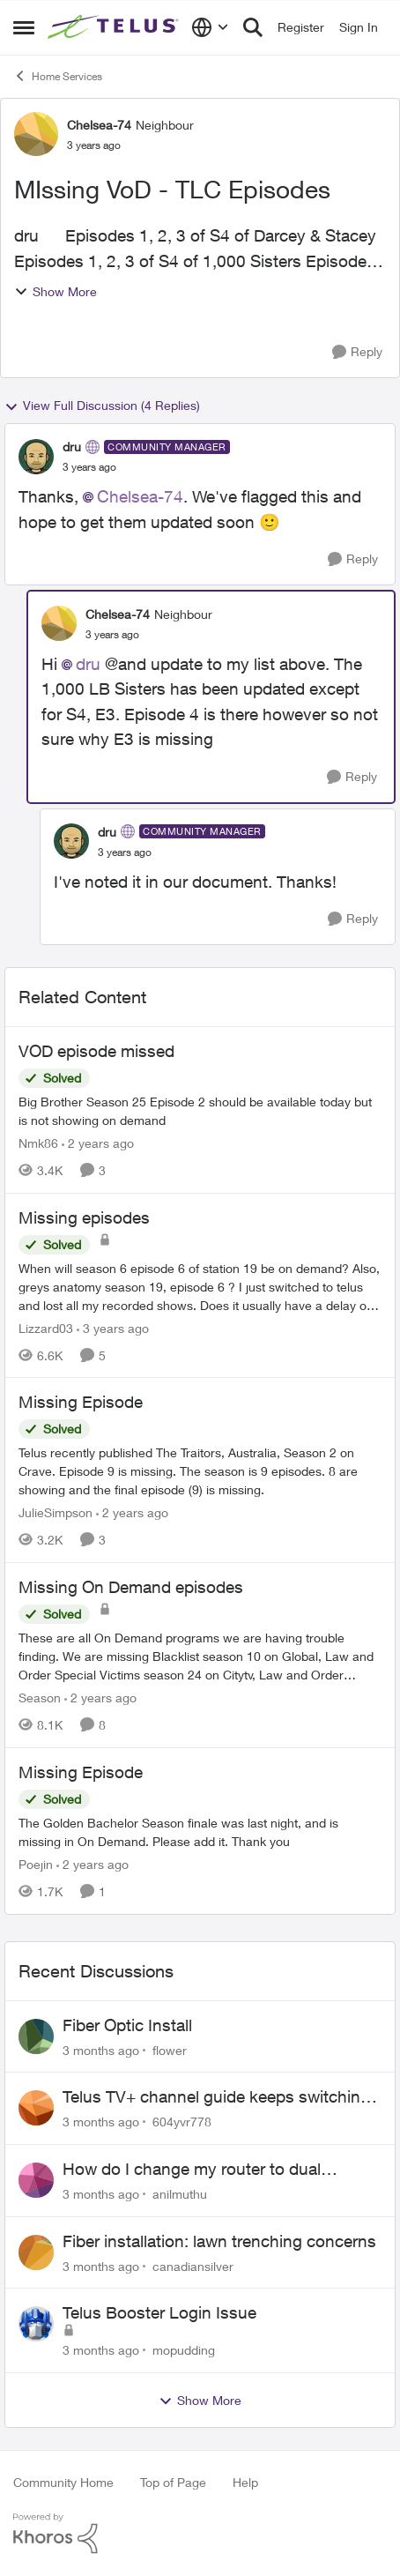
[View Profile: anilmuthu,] (36, 2180)
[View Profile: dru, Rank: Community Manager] (36, 456)
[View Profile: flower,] (36, 2036)
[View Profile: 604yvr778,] (36, 2108)
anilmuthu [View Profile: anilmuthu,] (179, 2193)
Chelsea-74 (140, 496)
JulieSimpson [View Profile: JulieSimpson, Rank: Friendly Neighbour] (56, 1512)
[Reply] (357, 352)
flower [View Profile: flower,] (169, 2049)
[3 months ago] (101, 2049)
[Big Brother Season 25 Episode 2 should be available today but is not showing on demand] (200, 1110)
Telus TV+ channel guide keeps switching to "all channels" (216, 2097)
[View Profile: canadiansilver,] (36, 2252)
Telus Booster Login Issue (159, 2312)
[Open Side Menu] (23, 27)
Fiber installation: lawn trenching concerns (219, 2241)
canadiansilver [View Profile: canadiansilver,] (192, 2265)
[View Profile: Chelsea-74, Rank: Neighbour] (36, 134)
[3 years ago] (113, 1327)
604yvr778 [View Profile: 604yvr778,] (181, 2121)
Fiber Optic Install (127, 2025)
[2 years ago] (98, 1143)
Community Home (63, 2482)
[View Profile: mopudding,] (36, 2323)
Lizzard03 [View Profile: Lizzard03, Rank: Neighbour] (46, 1327)
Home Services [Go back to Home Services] (57, 76)
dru (88, 664)
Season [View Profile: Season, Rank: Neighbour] (40, 1697)
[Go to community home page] (115, 27)
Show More (55, 291)
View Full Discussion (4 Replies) (102, 405)
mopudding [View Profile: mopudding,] (183, 2349)
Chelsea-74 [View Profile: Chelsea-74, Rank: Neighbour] (99, 124)
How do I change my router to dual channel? (192, 2169)
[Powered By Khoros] (200, 2533)
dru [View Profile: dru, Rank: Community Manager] (72, 446)
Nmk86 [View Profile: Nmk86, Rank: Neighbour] (38, 1142)
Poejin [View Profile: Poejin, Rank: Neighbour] (36, 1864)
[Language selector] (210, 27)
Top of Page (173, 2482)
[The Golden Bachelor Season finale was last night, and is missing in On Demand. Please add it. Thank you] (200, 1831)
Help (245, 2482)
